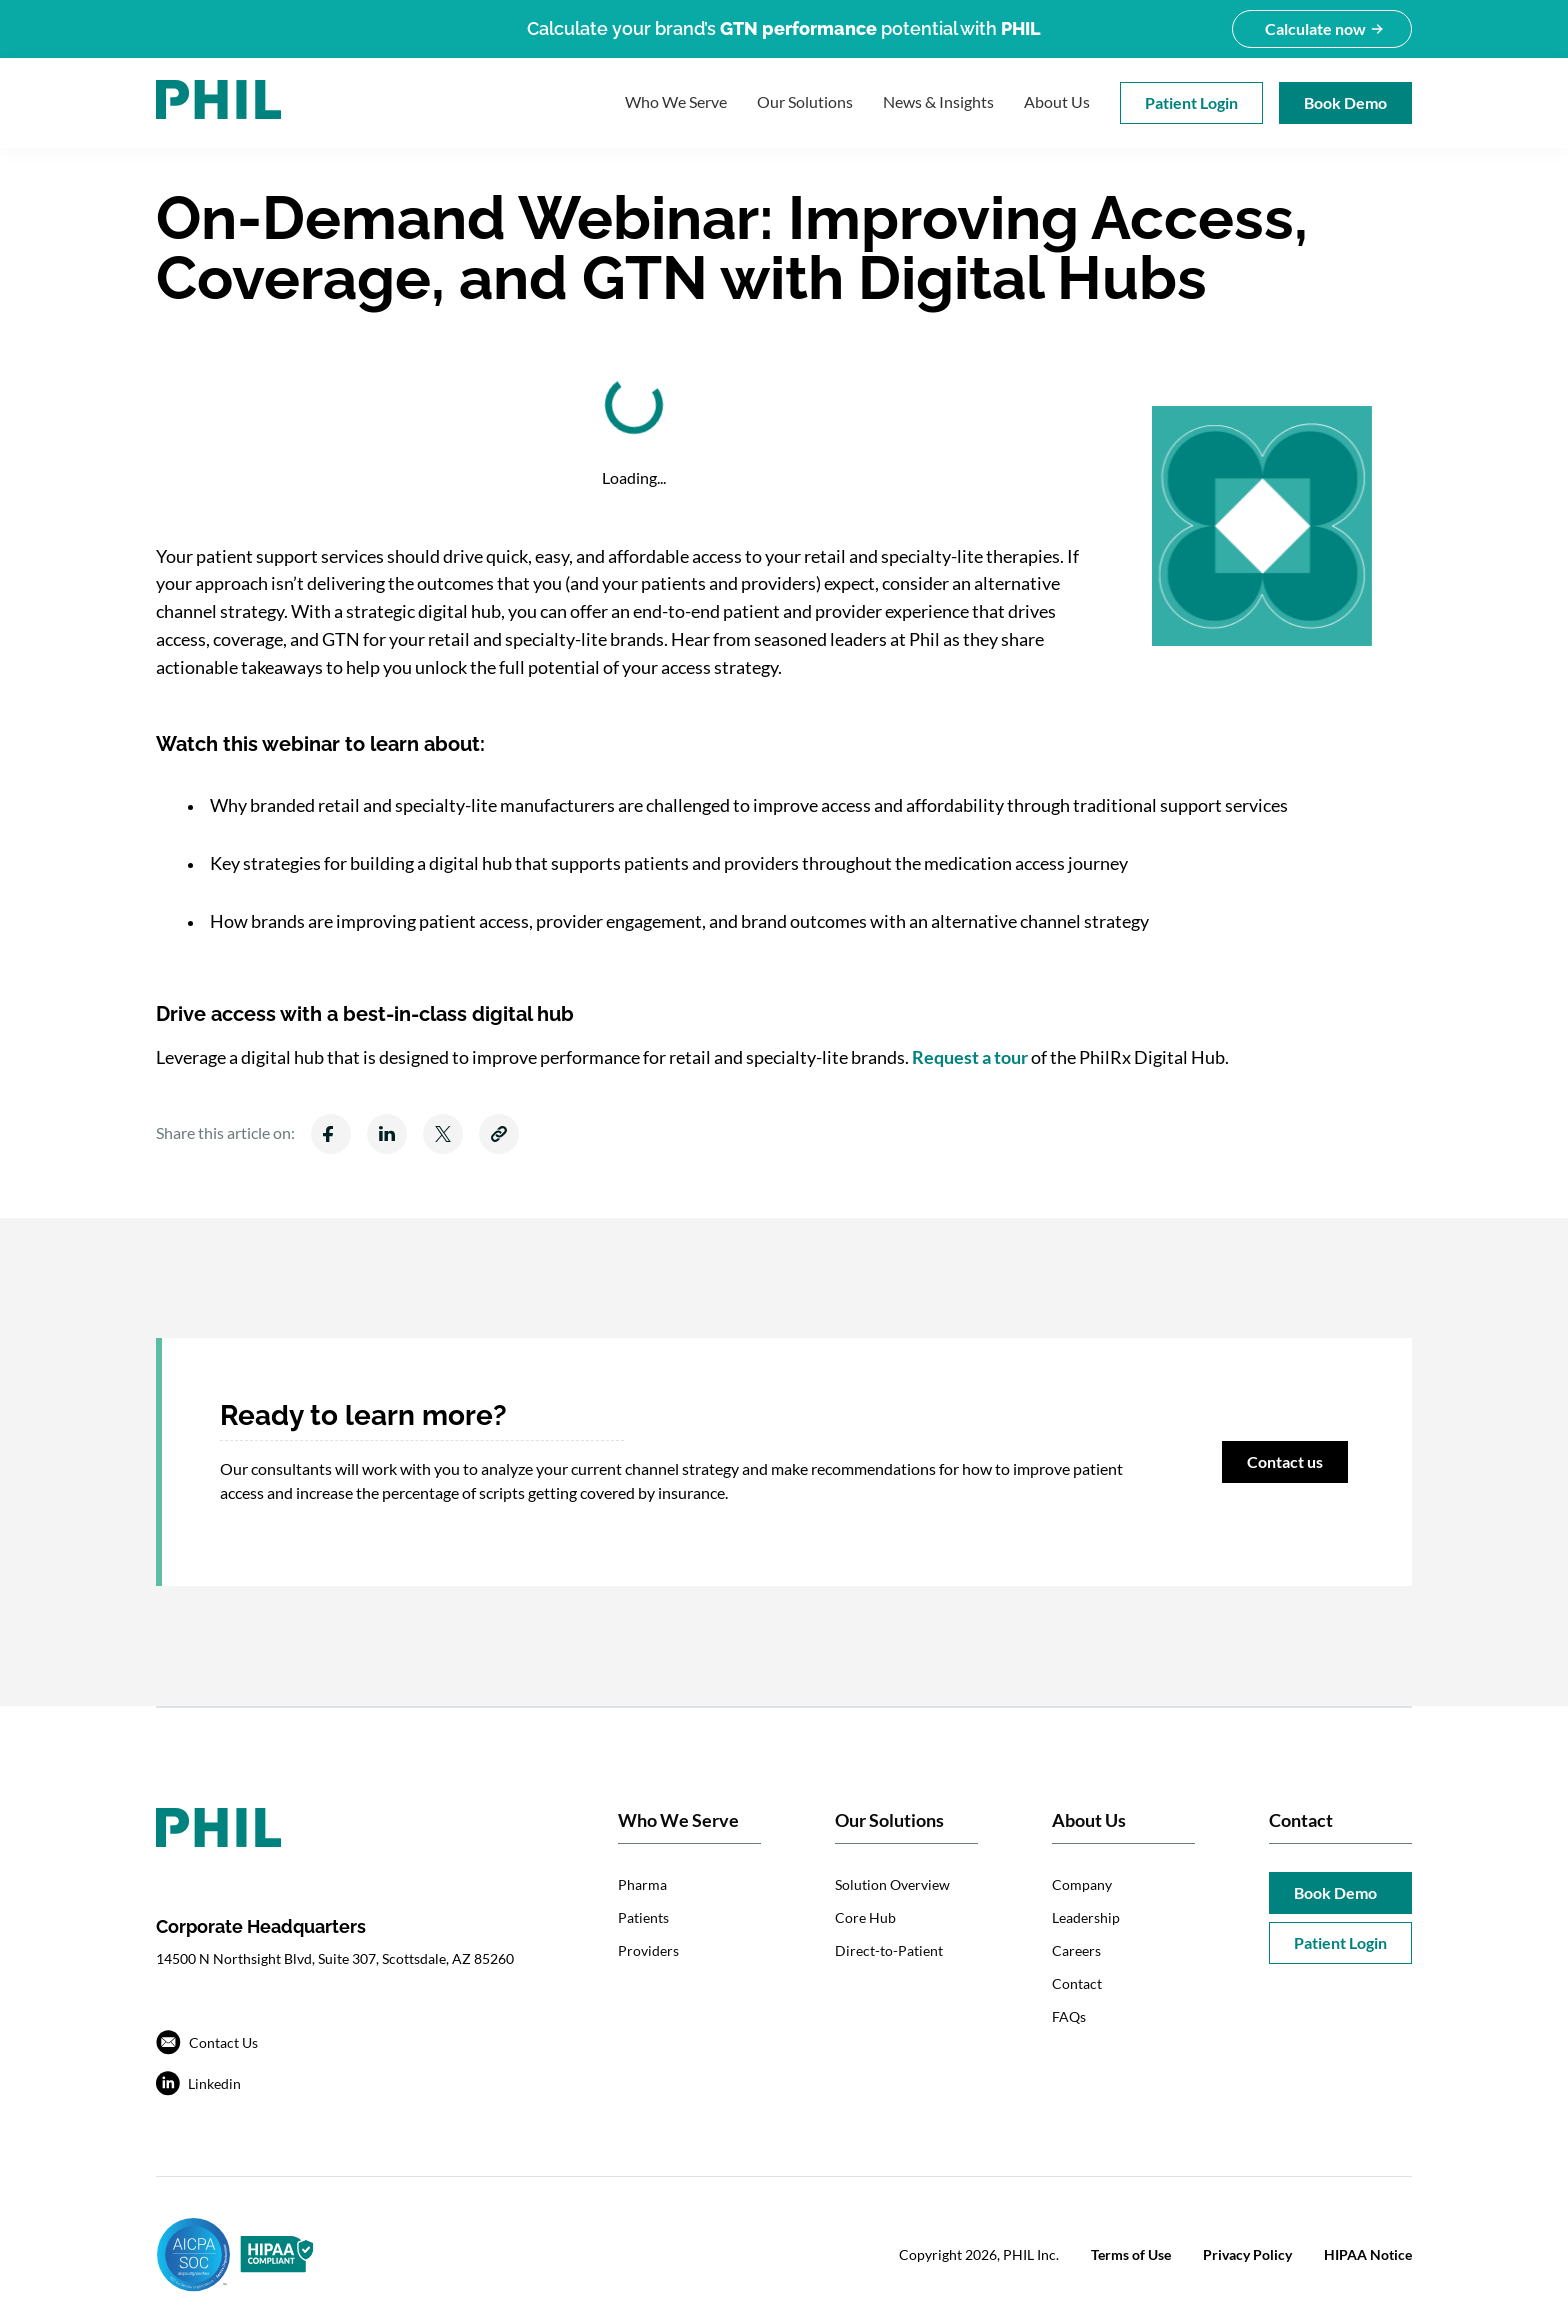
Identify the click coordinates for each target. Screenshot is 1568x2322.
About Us (1057, 101)
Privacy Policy (1247, 2254)
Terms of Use (1131, 2254)
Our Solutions (805, 101)
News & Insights (938, 101)
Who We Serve (676, 101)
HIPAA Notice (1368, 2254)
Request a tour (970, 1057)
